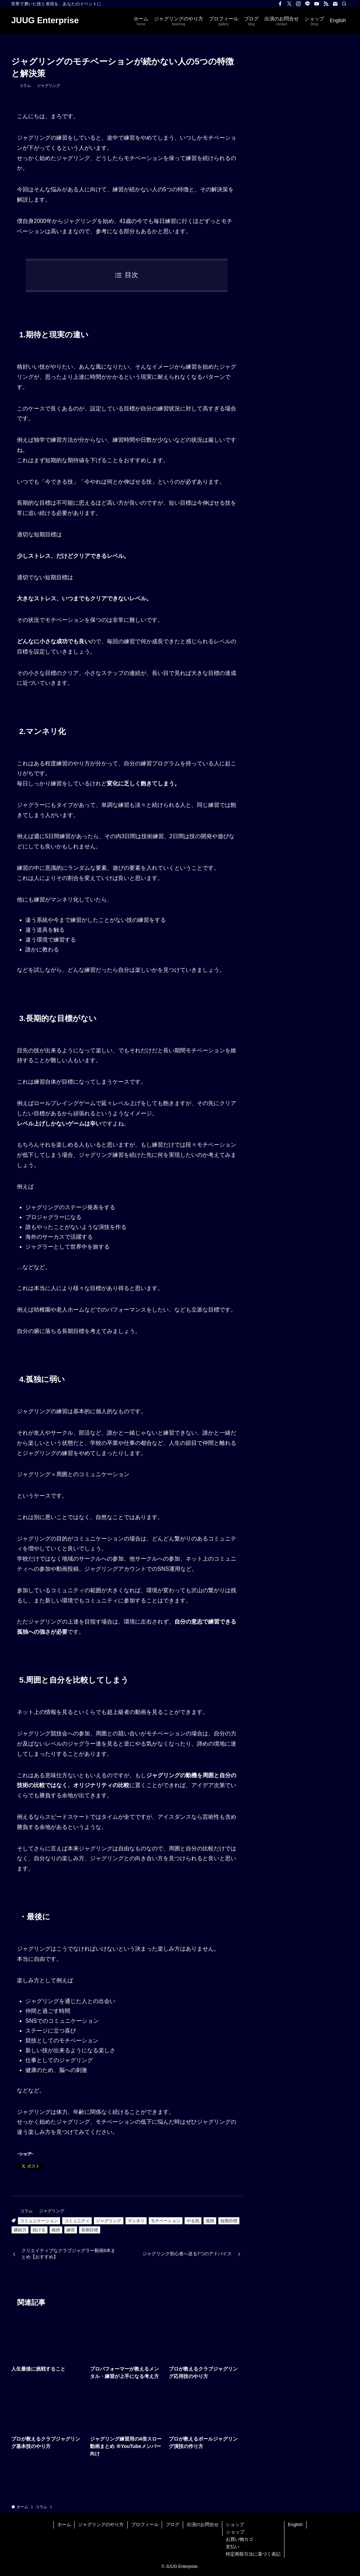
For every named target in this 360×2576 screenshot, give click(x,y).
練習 (70, 2229)
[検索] (344, 4)
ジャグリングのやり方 (101, 2524)
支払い (232, 2546)
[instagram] (298, 4)
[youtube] (316, 4)
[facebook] (280, 4)
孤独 (210, 2220)
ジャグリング (48, 85)
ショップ (235, 2524)
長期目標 (89, 2229)
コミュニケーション (39, 2220)
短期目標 (228, 2220)
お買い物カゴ (239, 2539)
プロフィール (145, 2524)
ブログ (172, 2524)
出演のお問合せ (203, 2524)
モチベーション (165, 2220)
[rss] (325, 4)
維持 (56, 2229)
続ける (39, 2229)
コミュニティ (77, 2220)
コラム (25, 85)
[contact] (335, 4)
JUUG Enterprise (45, 20)
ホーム (64, 2524)
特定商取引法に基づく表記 (253, 2554)
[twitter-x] (289, 4)
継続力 (20, 2229)
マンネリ (136, 2220)
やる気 (193, 2220)
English (295, 2524)
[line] (307, 4)
